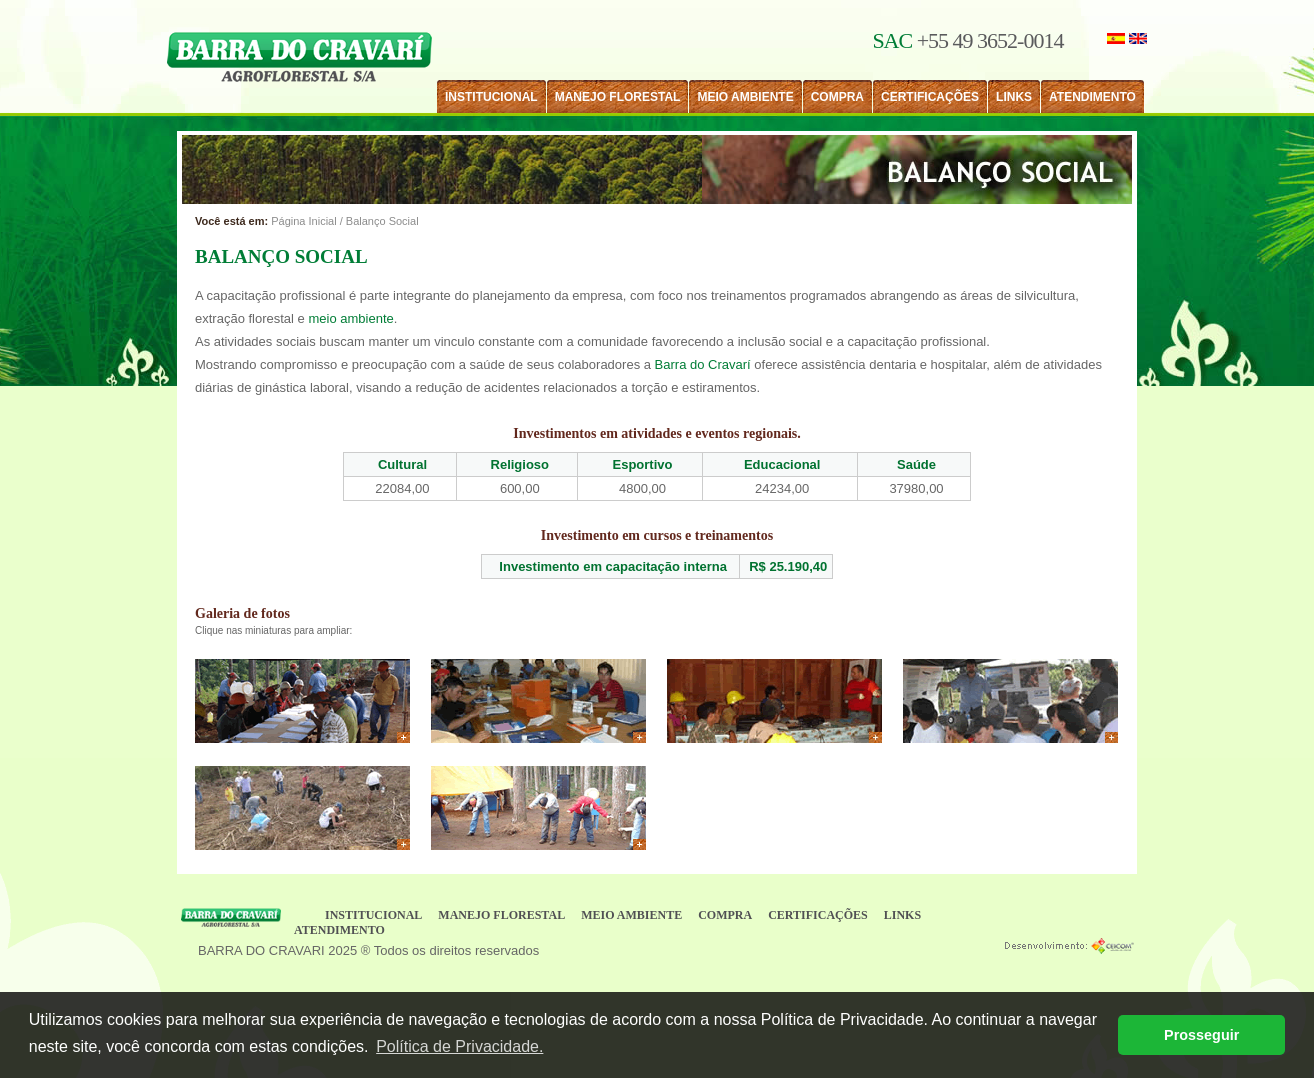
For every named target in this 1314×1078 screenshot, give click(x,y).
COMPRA (837, 97)
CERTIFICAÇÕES (930, 97)
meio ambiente (350, 318)
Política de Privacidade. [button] (459, 1046)
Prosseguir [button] (1201, 1035)
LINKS (1014, 97)
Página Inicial (303, 221)
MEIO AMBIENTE (745, 97)
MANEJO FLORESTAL (618, 97)
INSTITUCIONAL (491, 97)
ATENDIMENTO (1092, 97)
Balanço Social (382, 221)
